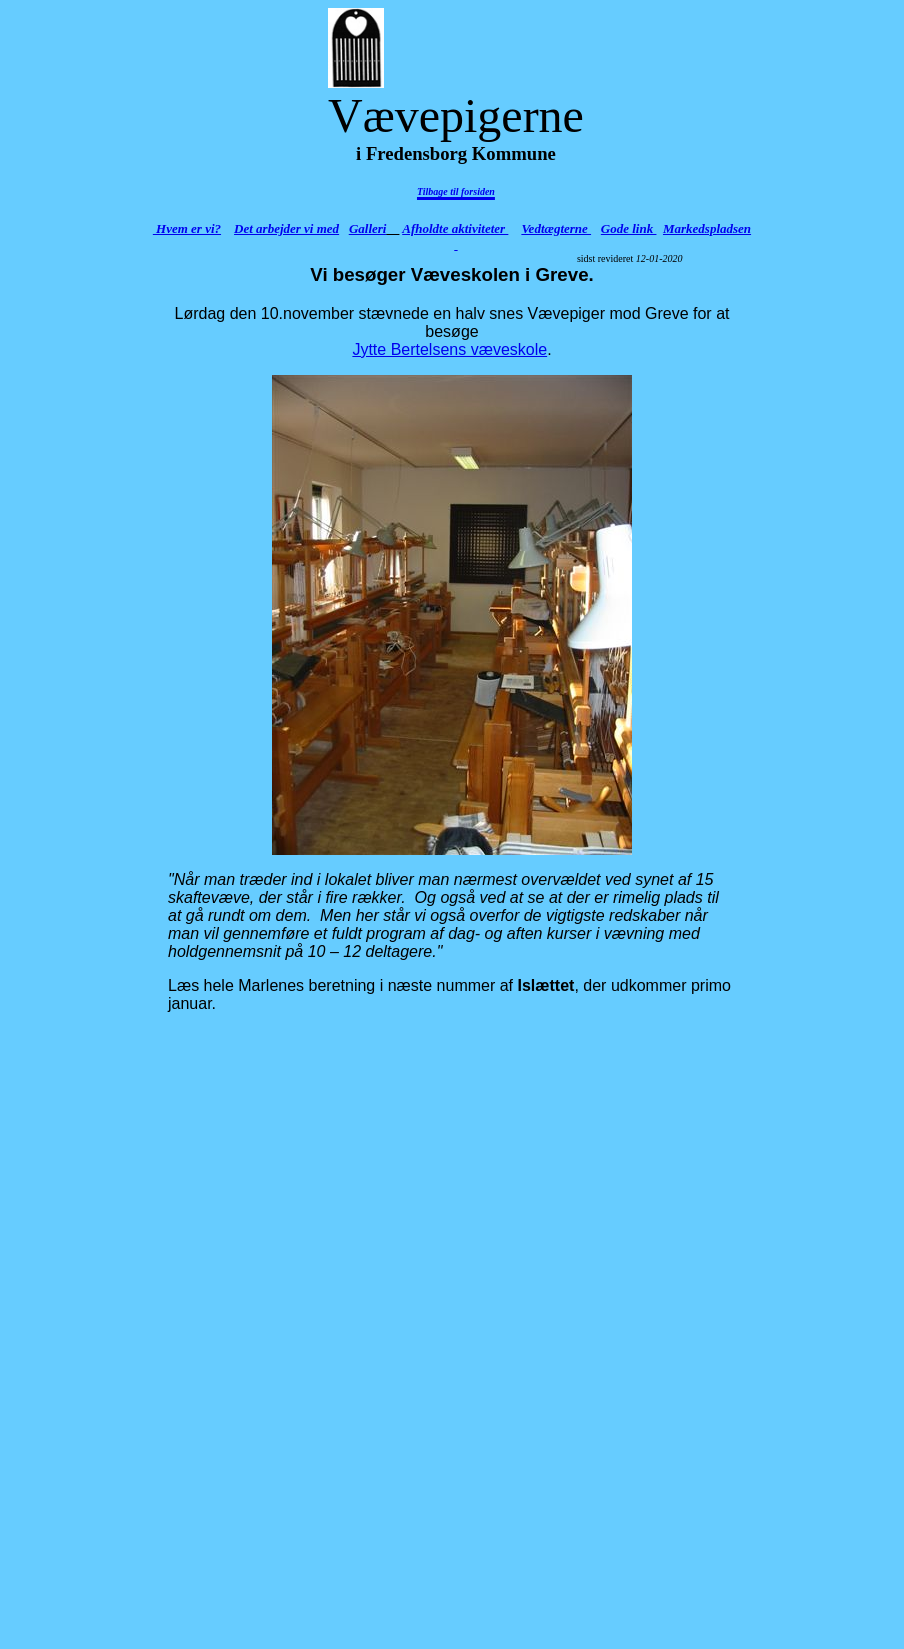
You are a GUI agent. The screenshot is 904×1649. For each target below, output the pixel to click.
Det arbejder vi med (286, 228)
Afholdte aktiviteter (455, 228)
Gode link (629, 228)
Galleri (368, 228)
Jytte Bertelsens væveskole (449, 349)
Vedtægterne (556, 228)
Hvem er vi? (187, 228)
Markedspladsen (707, 228)
